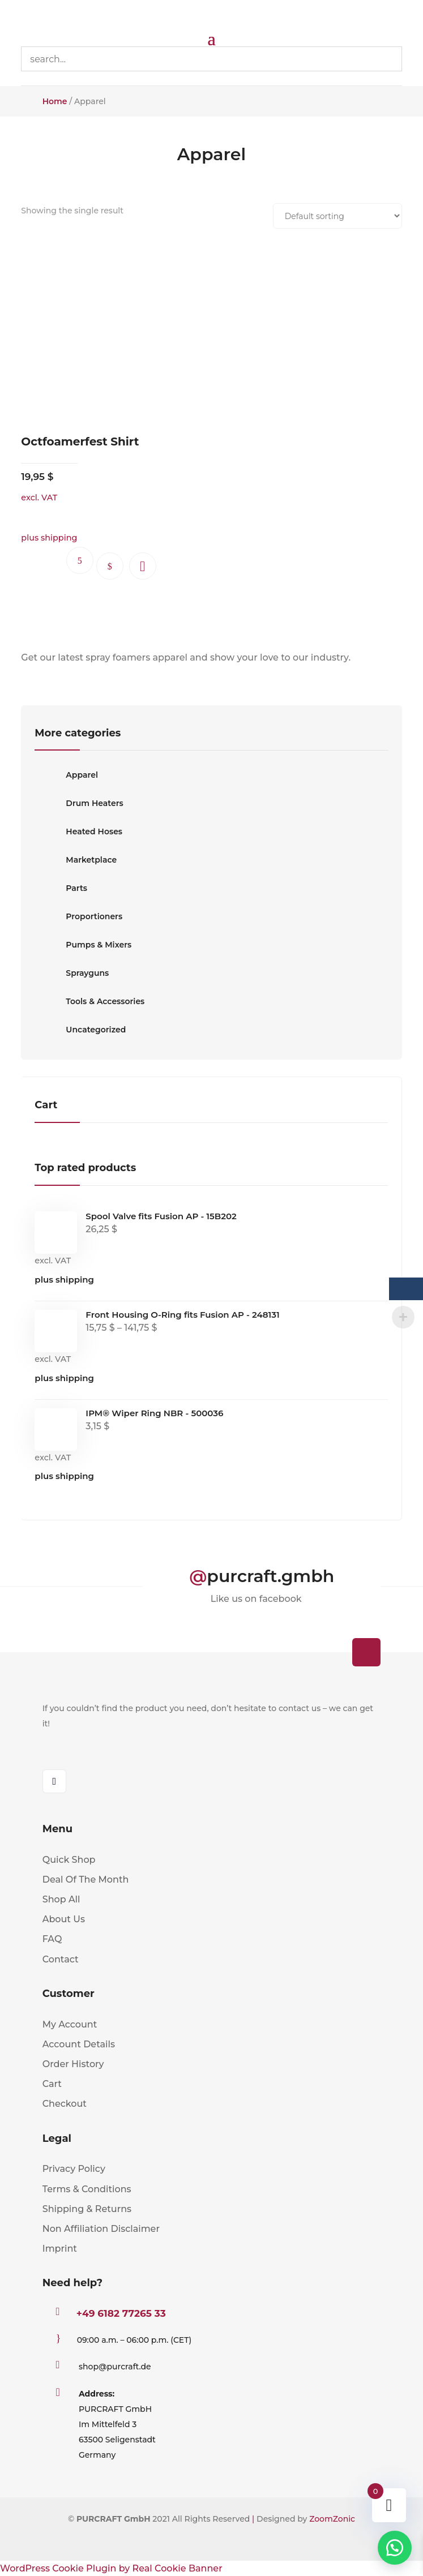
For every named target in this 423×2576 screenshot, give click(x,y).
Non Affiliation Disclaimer (101, 2228)
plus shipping (64, 1279)
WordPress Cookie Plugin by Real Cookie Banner (111, 2568)
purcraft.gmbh (270, 1576)
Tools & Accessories (89, 1001)
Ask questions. (79, 560)
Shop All (61, 1899)
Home (54, 101)
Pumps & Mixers (83, 944)
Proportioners (78, 916)
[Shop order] (337, 216)
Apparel (66, 775)
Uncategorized (80, 1029)
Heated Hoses (78, 831)
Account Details (78, 2044)
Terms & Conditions (86, 2189)
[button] (142, 566)
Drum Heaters (79, 803)
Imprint (59, 2248)
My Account (69, 2024)
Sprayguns (72, 973)
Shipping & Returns (86, 2209)
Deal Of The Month (85, 1879)
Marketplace (76, 860)
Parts (61, 888)
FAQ (52, 1939)
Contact (60, 1959)
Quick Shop (69, 1859)
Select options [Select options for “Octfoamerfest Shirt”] (109, 566)
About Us (63, 1919)
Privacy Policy (73, 2168)
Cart (52, 2083)
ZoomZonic (332, 2519)
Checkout (64, 2103)
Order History (73, 2064)
